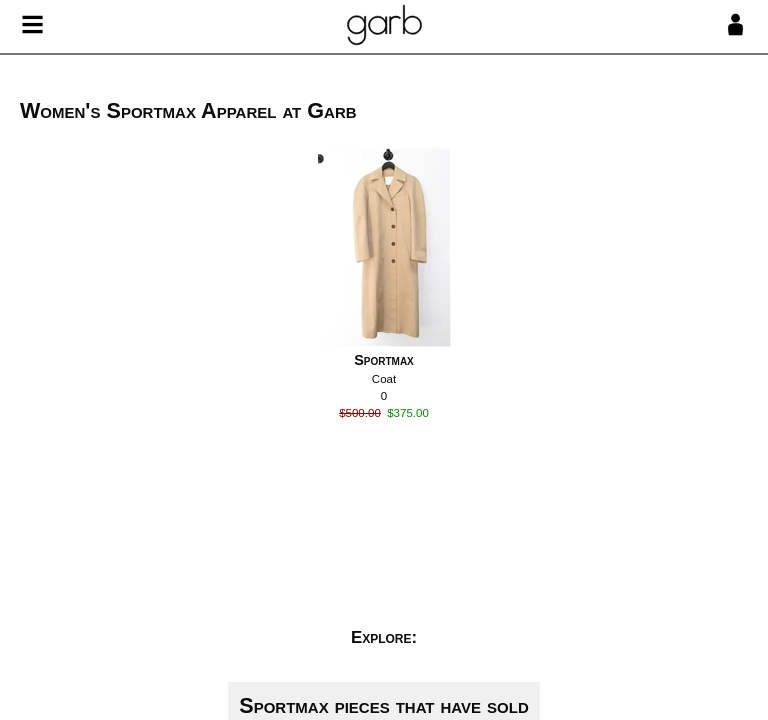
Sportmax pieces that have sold (384, 705)
